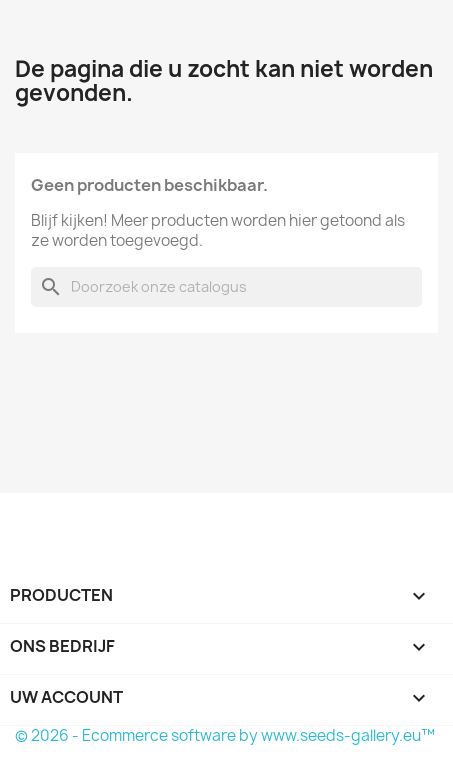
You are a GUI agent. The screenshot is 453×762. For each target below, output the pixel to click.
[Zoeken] (226, 287)
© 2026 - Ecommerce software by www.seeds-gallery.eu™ (225, 735)
